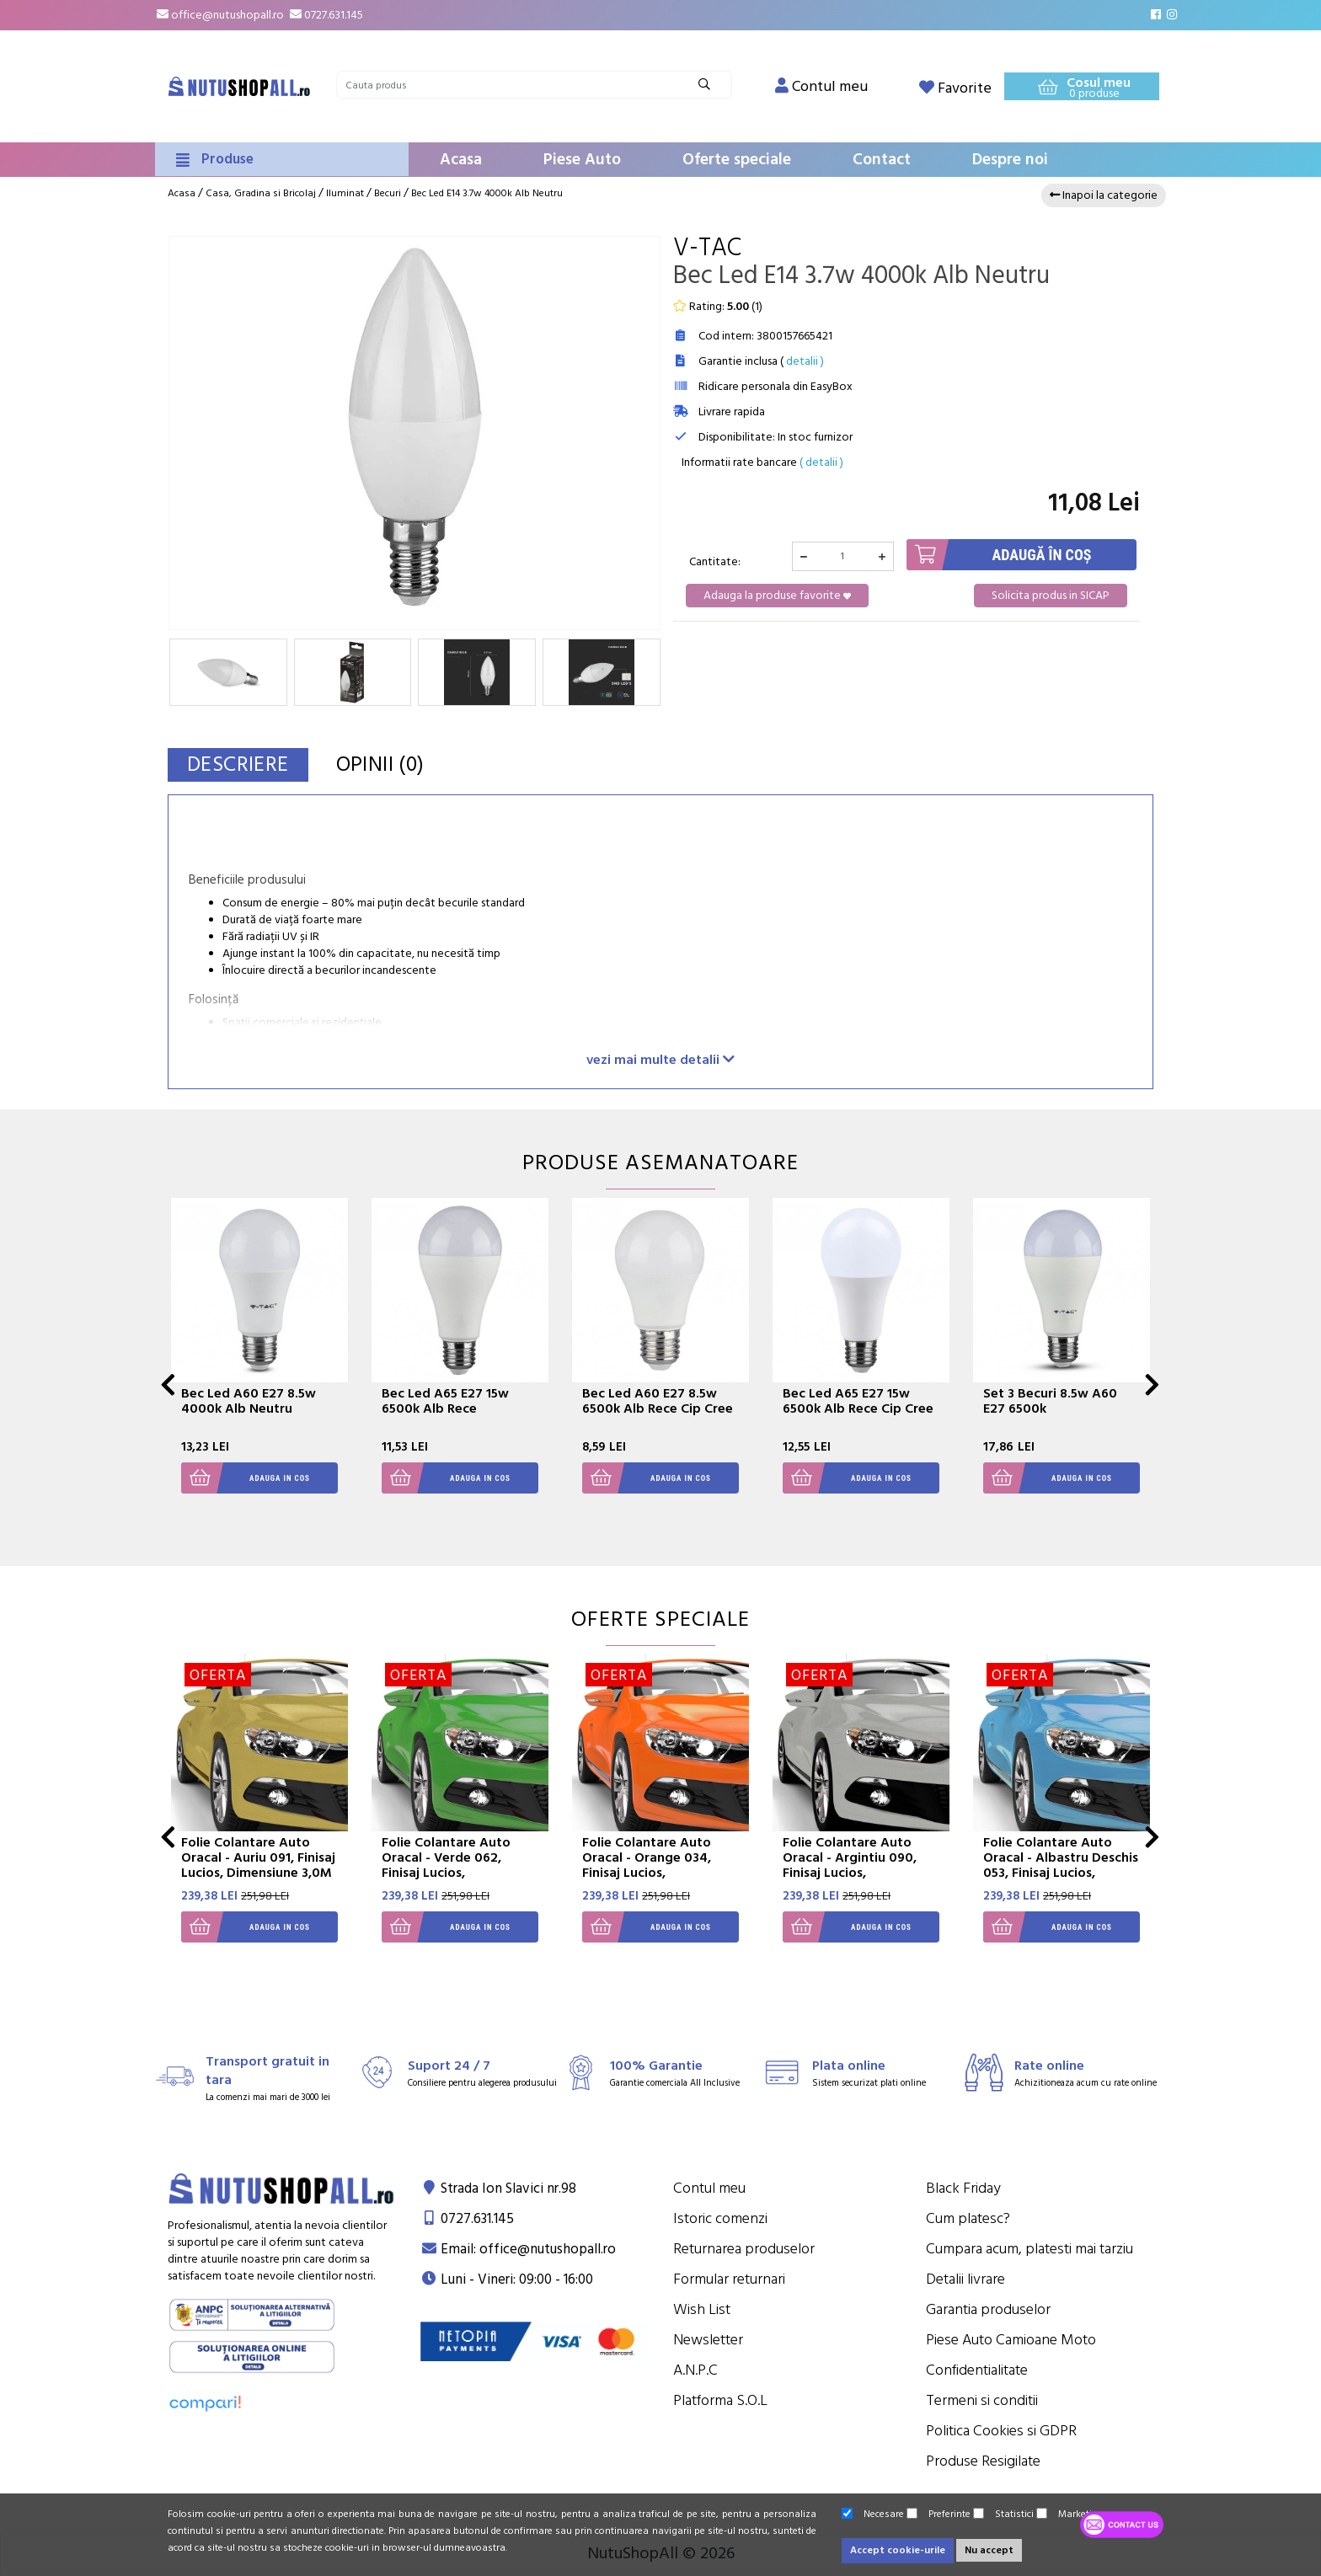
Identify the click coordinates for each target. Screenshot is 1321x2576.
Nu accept (989, 2550)
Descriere (238, 764)
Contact (882, 159)
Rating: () (717, 306)
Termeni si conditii (982, 2400)
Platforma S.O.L (720, 2400)
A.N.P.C (695, 2370)
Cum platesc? (968, 2218)
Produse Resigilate (983, 2461)
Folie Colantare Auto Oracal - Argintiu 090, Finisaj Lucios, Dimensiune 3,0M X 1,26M (861, 1865)
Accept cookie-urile (897, 2550)
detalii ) (805, 361)
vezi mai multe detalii (660, 1059)
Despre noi (1010, 159)
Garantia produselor (988, 2309)
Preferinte (939, 2514)
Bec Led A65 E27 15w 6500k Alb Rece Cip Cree (858, 1401)
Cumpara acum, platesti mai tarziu (1029, 2248)
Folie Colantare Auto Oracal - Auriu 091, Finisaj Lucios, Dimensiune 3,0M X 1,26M (258, 1865)
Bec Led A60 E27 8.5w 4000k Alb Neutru (248, 1401)
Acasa (461, 159)
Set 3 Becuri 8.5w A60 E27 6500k (1050, 1401)
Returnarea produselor (744, 2248)
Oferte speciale (736, 159)
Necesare (873, 2514)
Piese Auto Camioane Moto (1011, 2339)
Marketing (1070, 2514)
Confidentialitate (977, 2370)
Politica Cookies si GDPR (1001, 2430)
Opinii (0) (380, 764)
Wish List (701, 2309)
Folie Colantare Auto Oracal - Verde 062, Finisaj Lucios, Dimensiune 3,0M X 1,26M (459, 1865)
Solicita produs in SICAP (1051, 595)
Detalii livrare (965, 2279)
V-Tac (707, 248)
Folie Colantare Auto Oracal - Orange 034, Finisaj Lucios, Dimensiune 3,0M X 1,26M (660, 1865)
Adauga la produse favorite (777, 595)
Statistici (1003, 2514)
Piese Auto (582, 159)
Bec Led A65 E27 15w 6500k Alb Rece (445, 1401)
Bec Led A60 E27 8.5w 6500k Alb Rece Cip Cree (657, 1401)
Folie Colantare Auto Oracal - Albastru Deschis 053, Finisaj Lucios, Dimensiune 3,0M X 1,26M (1061, 1865)
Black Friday (963, 2188)
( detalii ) (821, 462)
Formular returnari (729, 2279)
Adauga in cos (245, 1478)
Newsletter (708, 2339)
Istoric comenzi (720, 2218)
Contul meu (709, 2188)
